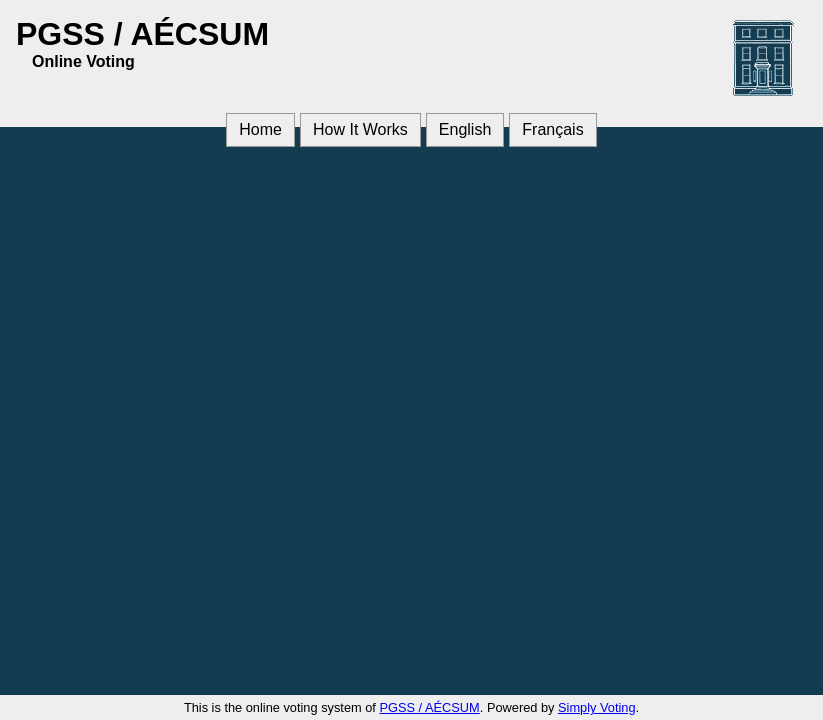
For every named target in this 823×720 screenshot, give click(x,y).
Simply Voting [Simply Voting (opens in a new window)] (597, 707)
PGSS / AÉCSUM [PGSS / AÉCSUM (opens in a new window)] (429, 707)
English (465, 129)
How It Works (360, 129)
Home (260, 129)
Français (552, 129)
